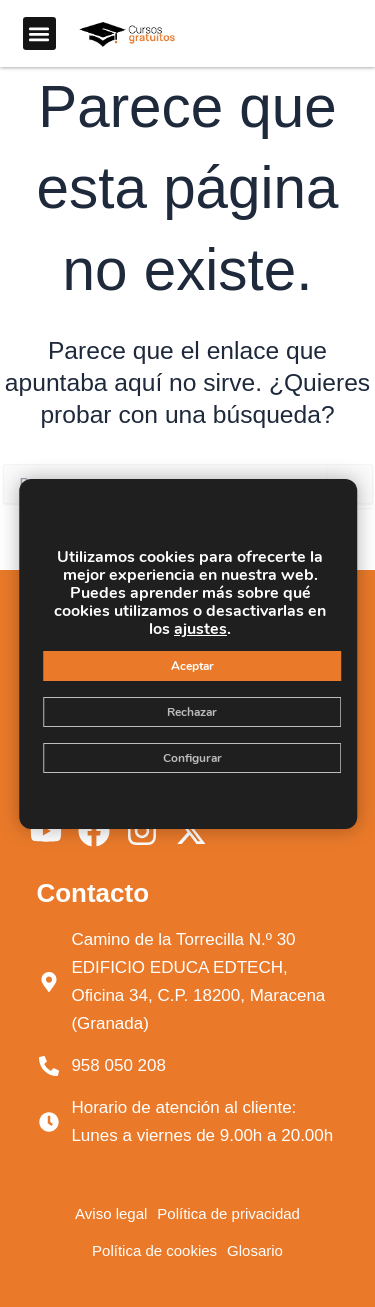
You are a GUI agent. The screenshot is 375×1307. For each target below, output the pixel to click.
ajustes (200, 629)
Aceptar (191, 666)
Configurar (191, 758)
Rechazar (192, 712)
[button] (39, 33)
